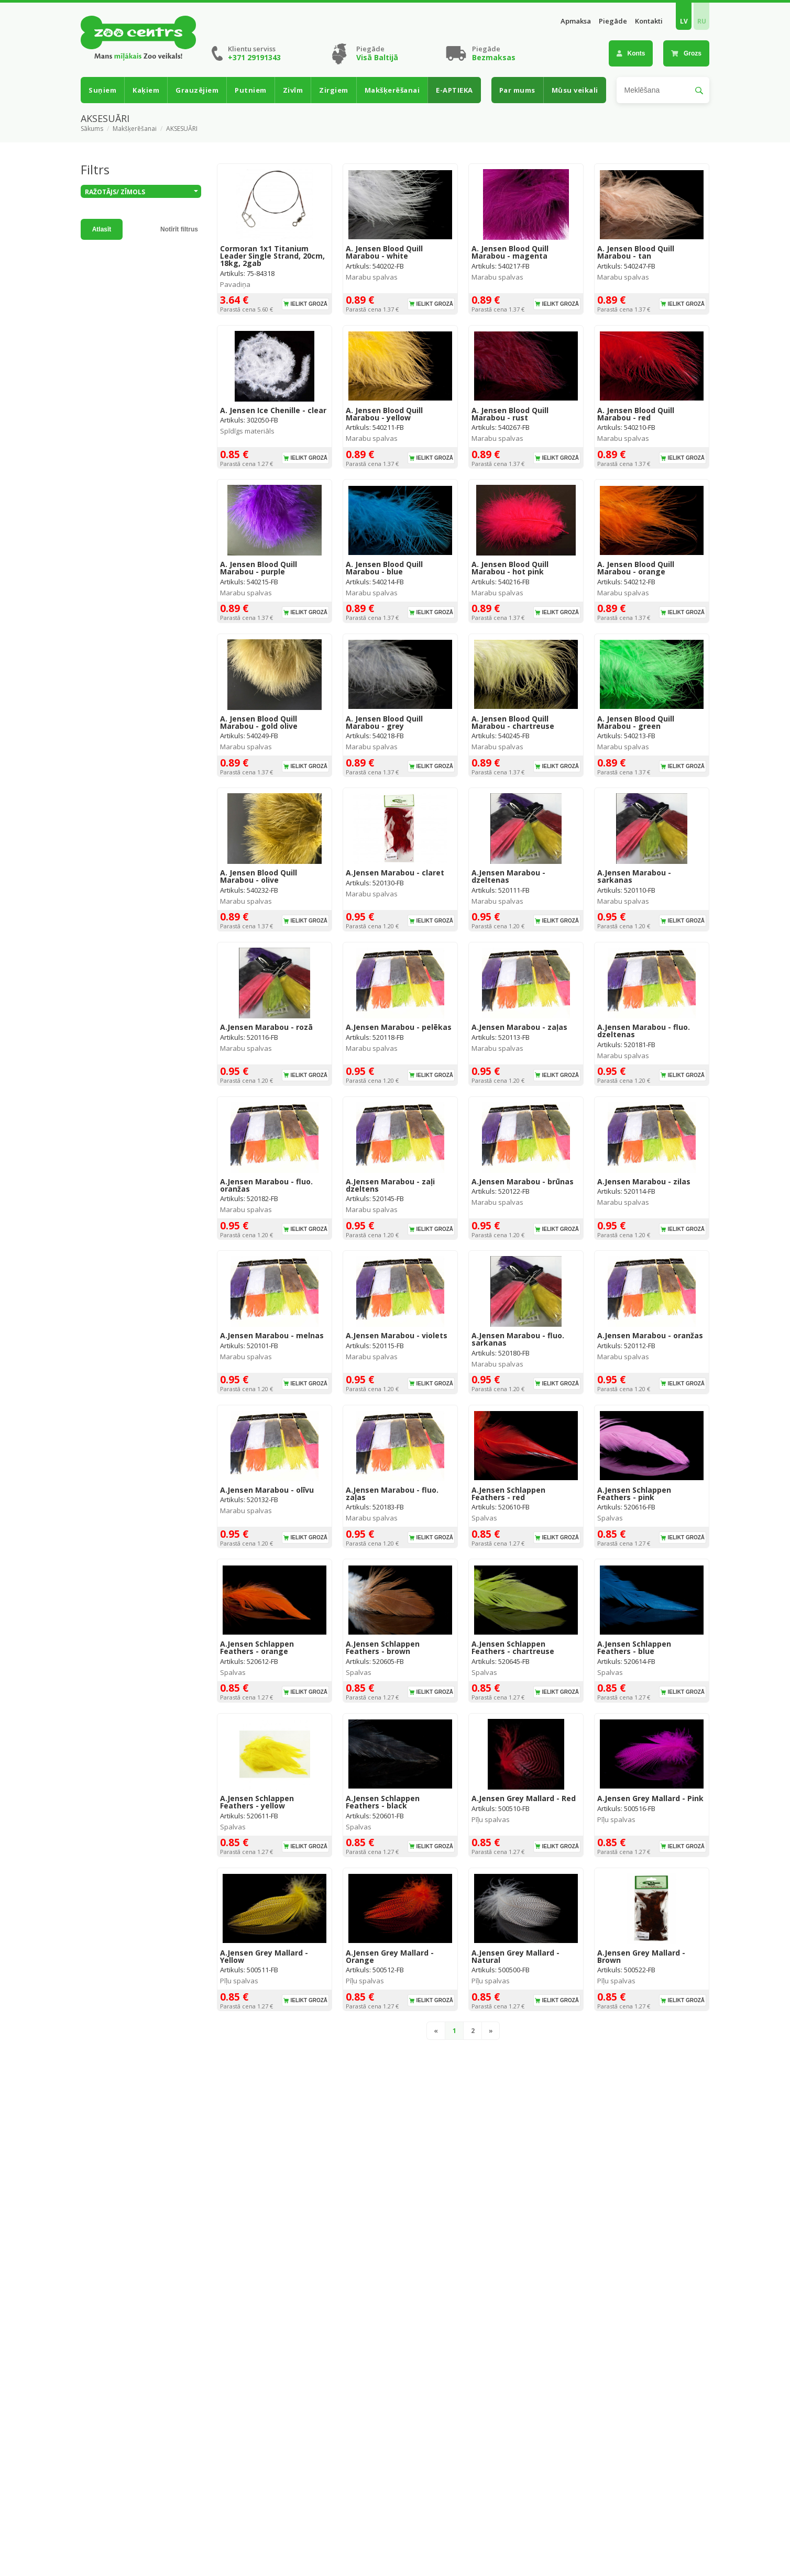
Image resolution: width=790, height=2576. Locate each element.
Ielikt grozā (308, 304)
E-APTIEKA (454, 90)
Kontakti (649, 21)
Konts (631, 53)
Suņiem (102, 90)
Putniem (251, 90)
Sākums (92, 129)
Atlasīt (102, 229)
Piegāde (613, 21)
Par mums (517, 90)
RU (701, 21)
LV (684, 21)
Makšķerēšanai (392, 90)
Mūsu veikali (575, 90)
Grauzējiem (196, 90)
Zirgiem (333, 90)
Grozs (686, 53)
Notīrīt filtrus (179, 229)
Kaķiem (146, 90)
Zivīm (293, 90)
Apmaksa (576, 21)
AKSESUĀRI (182, 129)
